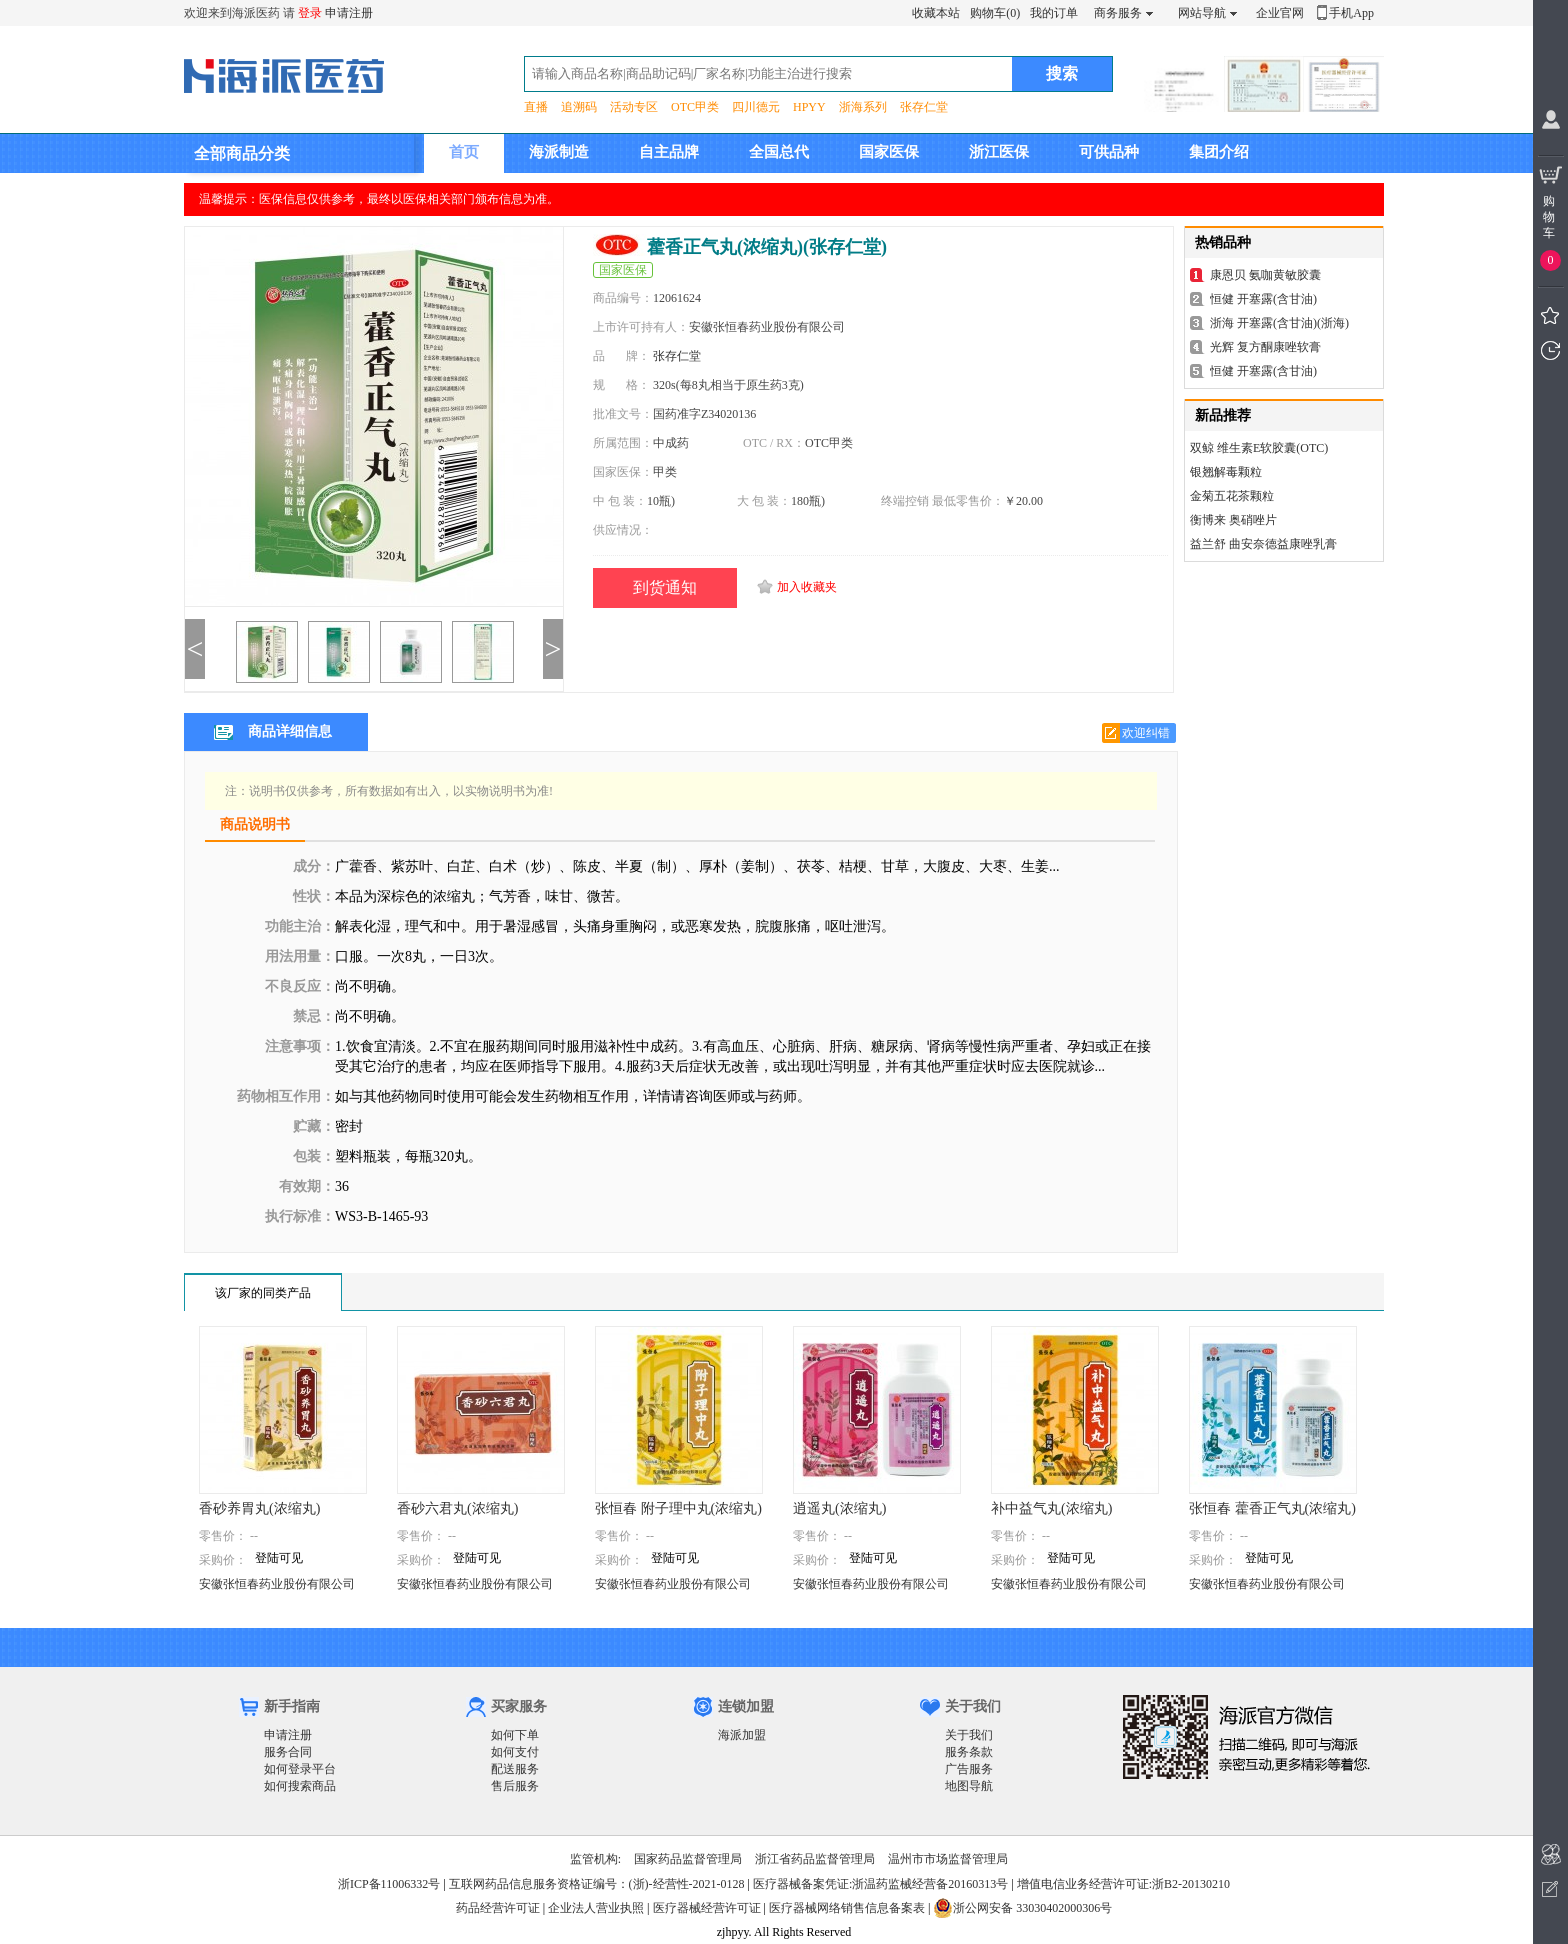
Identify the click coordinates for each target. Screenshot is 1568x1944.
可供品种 (1109, 152)
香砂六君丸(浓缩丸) (457, 1508)
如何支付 (515, 1752)
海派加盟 (742, 1735)
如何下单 (515, 1735)
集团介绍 (1219, 152)
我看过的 (1550, 350)
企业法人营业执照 (596, 1908)
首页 (464, 152)
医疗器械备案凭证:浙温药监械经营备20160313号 (880, 1884)
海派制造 (559, 152)
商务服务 (1118, 13)
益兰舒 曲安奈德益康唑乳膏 (1263, 544)
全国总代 (779, 152)
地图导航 (969, 1786)
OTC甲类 (695, 107)
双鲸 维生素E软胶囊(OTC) (1259, 448)
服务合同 (288, 1752)
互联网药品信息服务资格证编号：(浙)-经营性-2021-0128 (597, 1884)
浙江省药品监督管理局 (815, 1859)
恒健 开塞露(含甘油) (1263, 299)
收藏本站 (936, 13)
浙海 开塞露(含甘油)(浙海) (1279, 323)
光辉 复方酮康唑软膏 (1265, 347)
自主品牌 (669, 152)
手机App (1351, 13)
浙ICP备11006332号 (390, 1884)
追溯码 (579, 107)
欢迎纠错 (1146, 733)
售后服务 (515, 1786)
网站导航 (1202, 13)
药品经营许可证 (498, 1908)
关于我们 (969, 1735)
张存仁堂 (924, 107)
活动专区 (634, 107)
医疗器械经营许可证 (707, 1908)
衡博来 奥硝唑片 (1233, 520)
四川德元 (756, 107)
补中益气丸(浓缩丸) (1051, 1508)
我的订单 (1054, 13)
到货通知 (665, 587)
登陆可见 (279, 1558)
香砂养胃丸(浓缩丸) (259, 1508)
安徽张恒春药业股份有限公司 (277, 1584)
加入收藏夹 (807, 587)
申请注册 (349, 13)
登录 (310, 13)
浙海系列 (863, 107)
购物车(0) (995, 13)
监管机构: (595, 1859)
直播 (536, 107)
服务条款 (969, 1752)
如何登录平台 (300, 1769)
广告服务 (969, 1769)
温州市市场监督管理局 (948, 1859)
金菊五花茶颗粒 (1232, 496)
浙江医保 (999, 152)
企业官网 (1280, 13)
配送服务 (515, 1769)
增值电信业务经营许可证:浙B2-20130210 (1123, 1884)
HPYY (809, 107)
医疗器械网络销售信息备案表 (847, 1908)
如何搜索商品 (300, 1786)
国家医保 (889, 152)
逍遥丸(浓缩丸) (839, 1508)
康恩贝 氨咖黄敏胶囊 (1265, 275)
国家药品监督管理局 (688, 1859)
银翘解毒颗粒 (1226, 472)
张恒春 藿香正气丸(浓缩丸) (1272, 1508)
